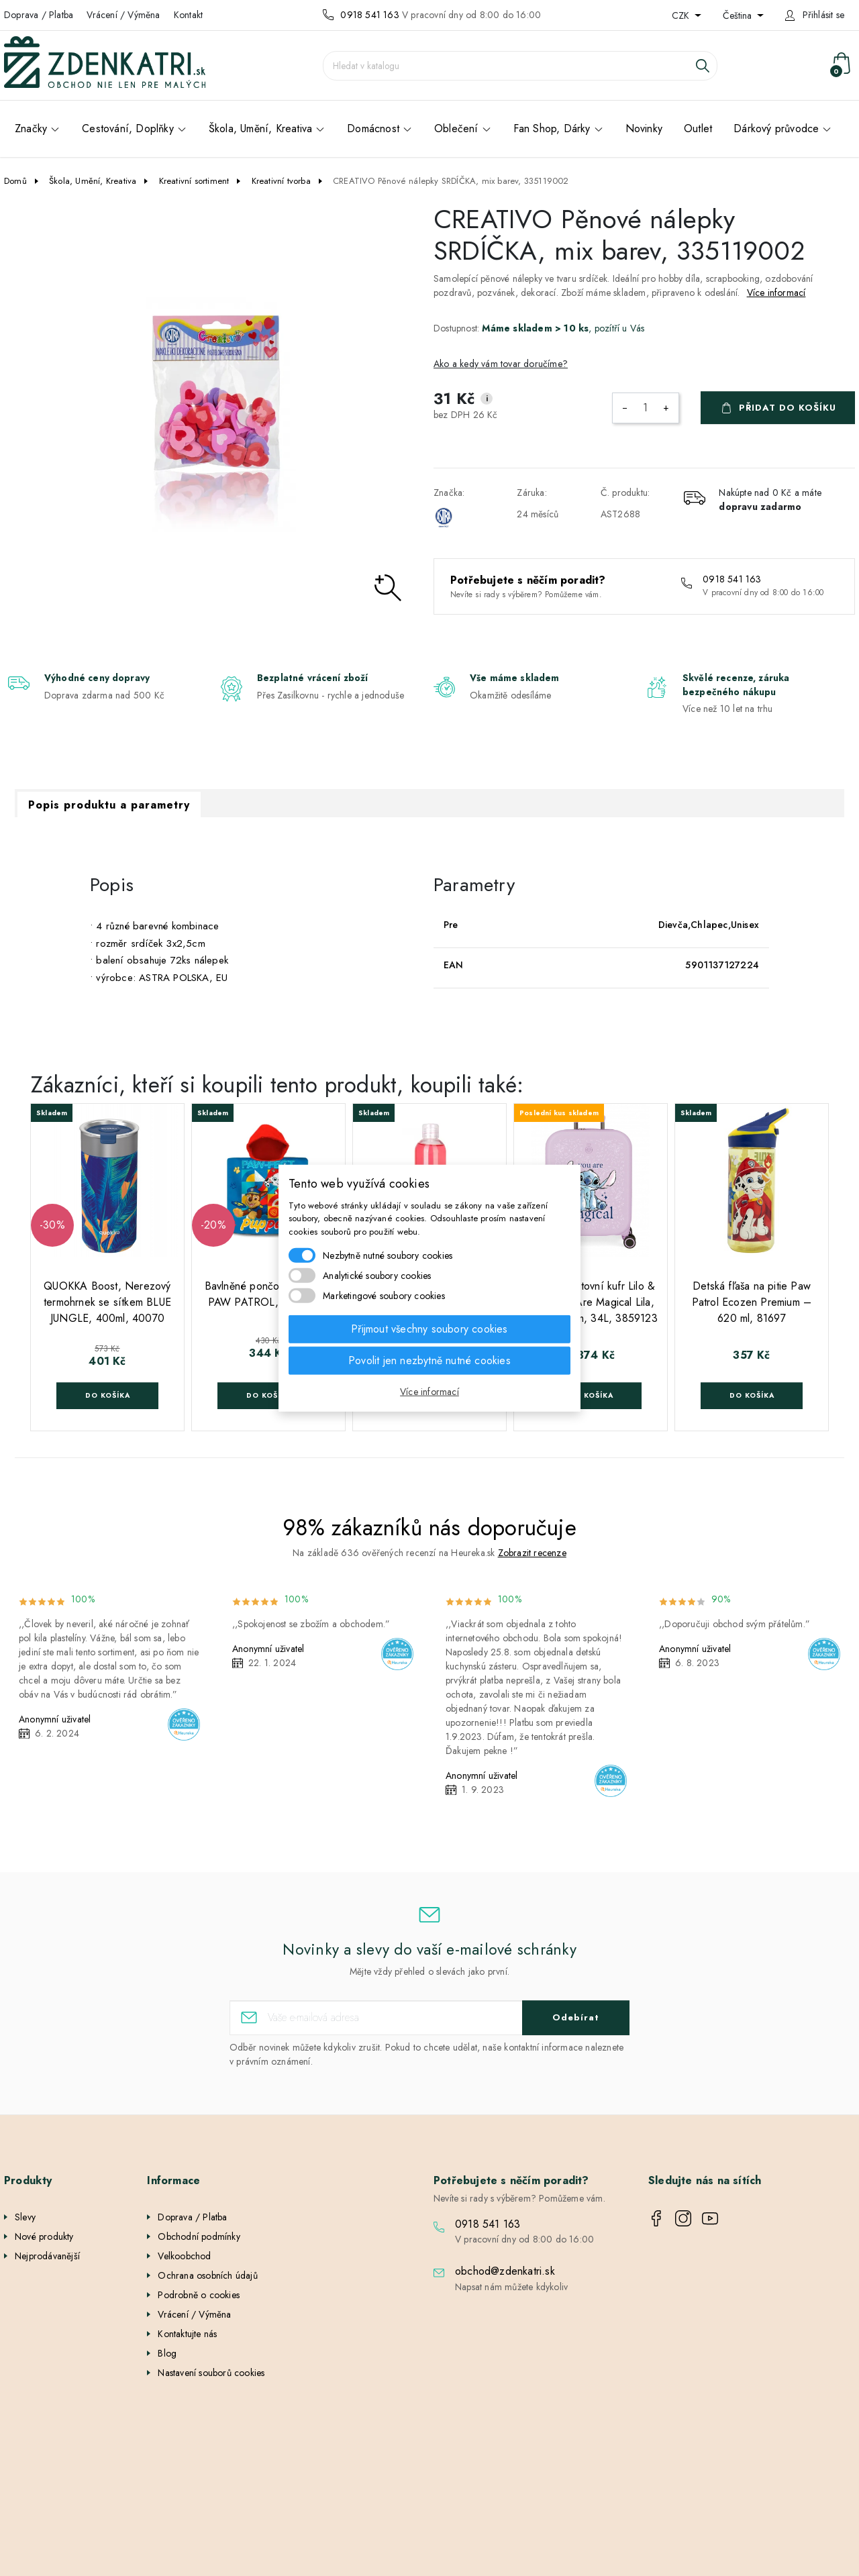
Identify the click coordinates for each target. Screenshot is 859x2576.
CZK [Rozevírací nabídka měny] (682, 15)
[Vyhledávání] (520, 66)
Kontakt (188, 14)
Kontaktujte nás (187, 2333)
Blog (167, 2353)
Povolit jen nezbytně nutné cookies (429, 1360)
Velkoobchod (184, 2256)
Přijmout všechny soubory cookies (429, 1329)
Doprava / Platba (38, 14)
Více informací (776, 292)
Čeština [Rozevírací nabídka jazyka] (738, 15)
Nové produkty (44, 2236)
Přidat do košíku (787, 407)
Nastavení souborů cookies (211, 2372)
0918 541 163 (369, 14)
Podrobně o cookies (199, 2295)
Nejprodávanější (47, 2256)
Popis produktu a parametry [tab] (109, 805)
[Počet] (645, 408)
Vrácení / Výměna (123, 14)
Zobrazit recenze (532, 1552)
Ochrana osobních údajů (207, 2275)
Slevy (25, 2217)
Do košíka (107, 1395)
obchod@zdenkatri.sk (505, 2271)
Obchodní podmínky (199, 2236)
